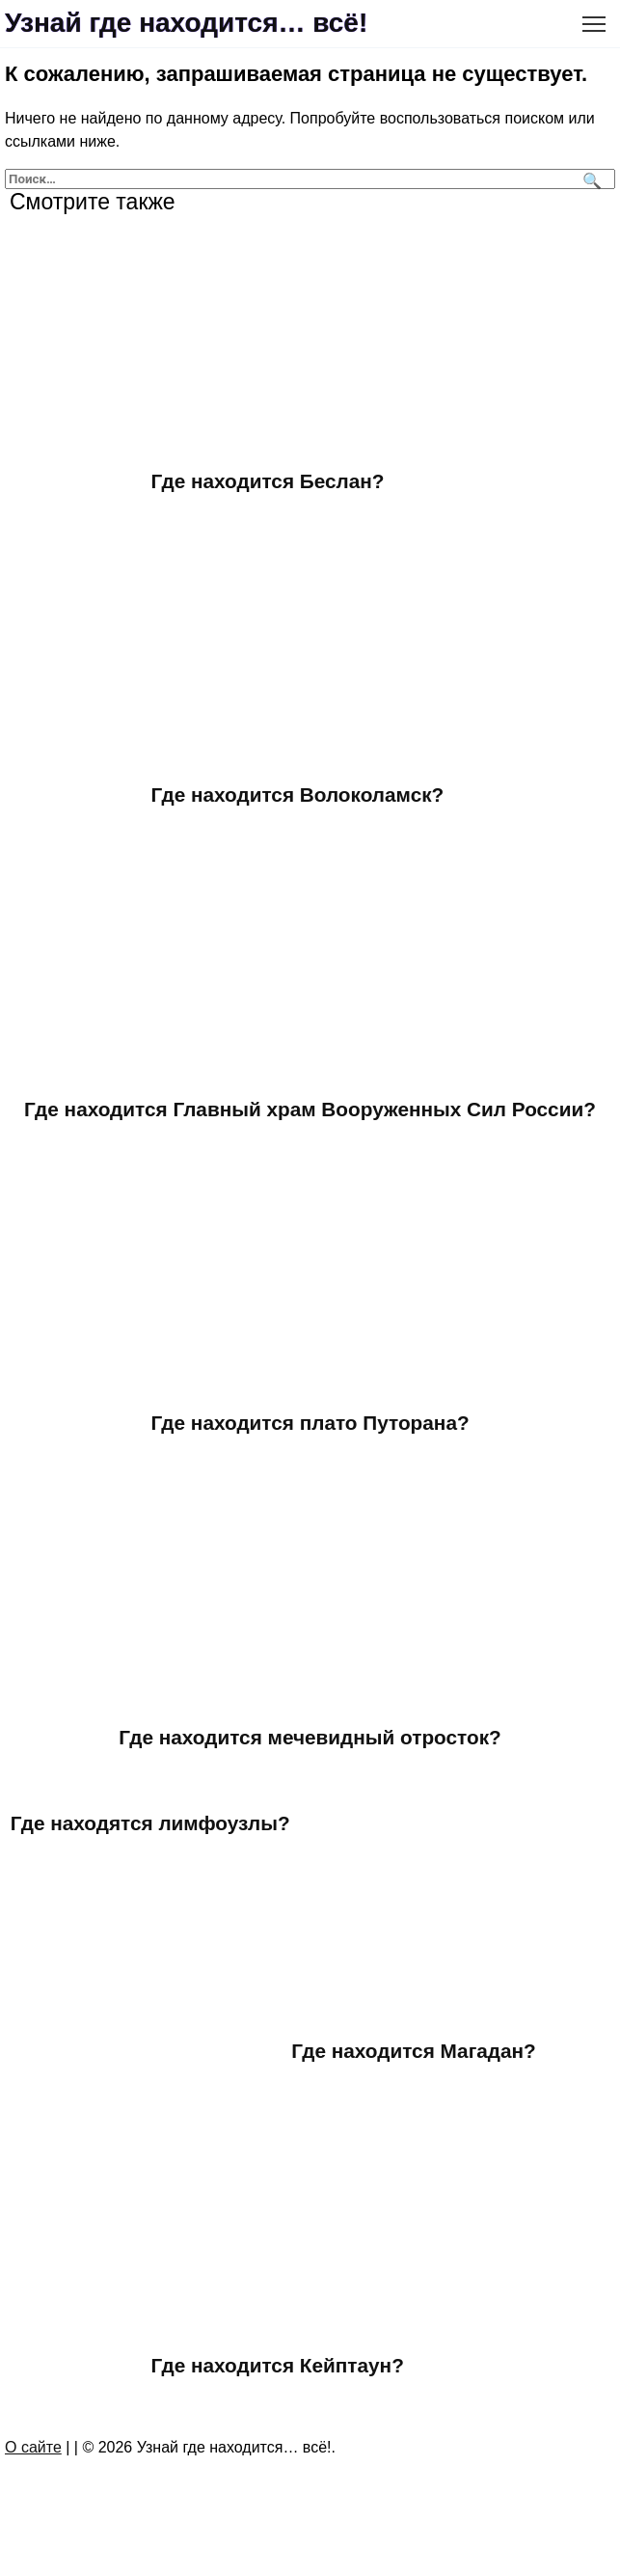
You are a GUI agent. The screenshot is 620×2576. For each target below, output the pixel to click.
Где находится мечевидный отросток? (310, 1737)
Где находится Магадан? (413, 2051)
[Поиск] (590, 179)
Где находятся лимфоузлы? (150, 1823)
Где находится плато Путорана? (310, 1422)
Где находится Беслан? (268, 481)
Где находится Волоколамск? (298, 794)
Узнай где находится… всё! (186, 23)
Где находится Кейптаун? (278, 2365)
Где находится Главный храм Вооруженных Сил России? (310, 1109)
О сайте (33, 2447)
